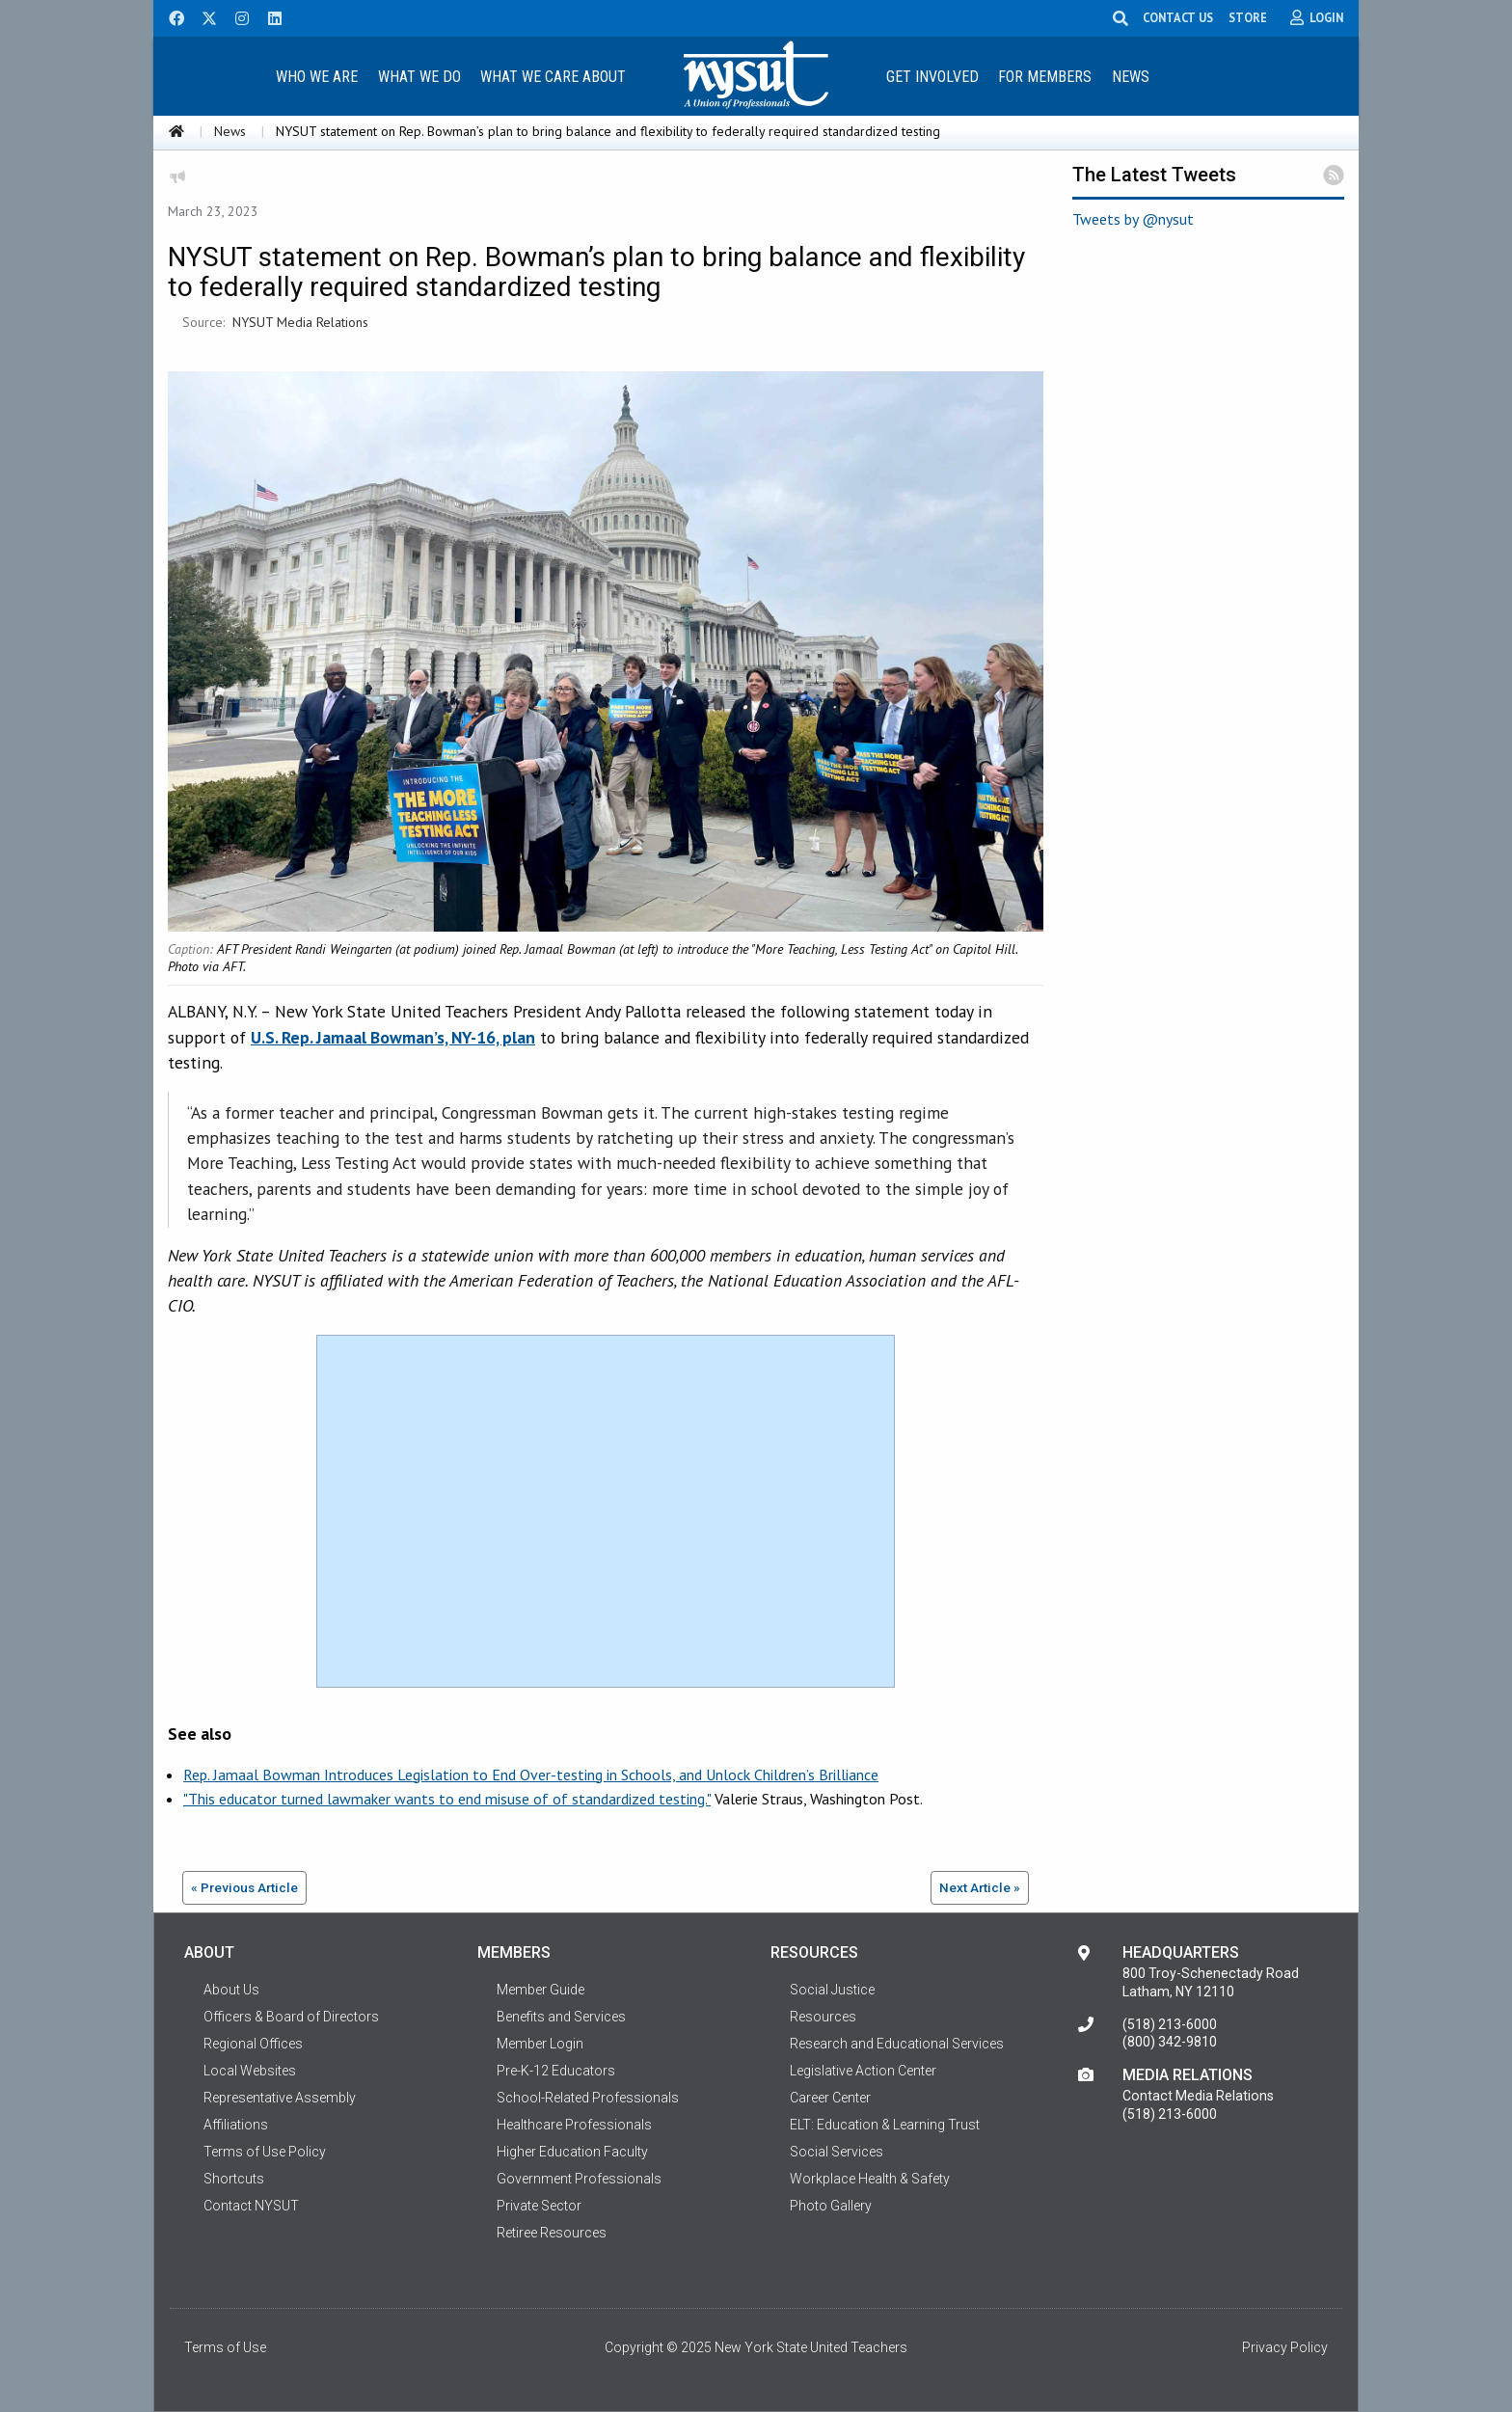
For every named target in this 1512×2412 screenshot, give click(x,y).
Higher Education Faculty (572, 2151)
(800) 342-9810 (1169, 2041)
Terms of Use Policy (264, 2151)
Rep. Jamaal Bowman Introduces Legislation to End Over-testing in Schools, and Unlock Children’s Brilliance (530, 1774)
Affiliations (235, 2124)
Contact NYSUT (251, 2205)
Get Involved (932, 77)
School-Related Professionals (588, 2097)
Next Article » (979, 1887)
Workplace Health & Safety (870, 2178)
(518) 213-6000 (1169, 2024)
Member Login (540, 2043)
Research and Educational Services (897, 2043)
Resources (823, 2016)
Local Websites (249, 2070)
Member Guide (540, 1989)
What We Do (419, 77)
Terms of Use (225, 2347)
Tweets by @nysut (1133, 219)
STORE (1247, 17)
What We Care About (553, 77)
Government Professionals (579, 2178)
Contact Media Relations (1198, 2095)
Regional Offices (253, 2043)
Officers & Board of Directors (291, 2016)
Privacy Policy (1285, 2347)
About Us (231, 1989)
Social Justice (832, 1989)
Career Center (830, 2097)
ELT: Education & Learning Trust (885, 2124)
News (1130, 77)
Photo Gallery (831, 2205)
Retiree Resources (552, 2232)
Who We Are (317, 77)
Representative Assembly (279, 2097)
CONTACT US (1178, 17)
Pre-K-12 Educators (556, 2070)
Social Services (836, 2151)
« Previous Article (244, 1887)
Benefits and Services (561, 2016)
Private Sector (539, 2205)
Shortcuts (233, 2178)
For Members (1045, 77)
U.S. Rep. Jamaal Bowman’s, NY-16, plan (393, 1037)
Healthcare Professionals (574, 2124)
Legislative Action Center (863, 2070)
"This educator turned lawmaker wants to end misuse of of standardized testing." (447, 1798)
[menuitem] (316, 76)
